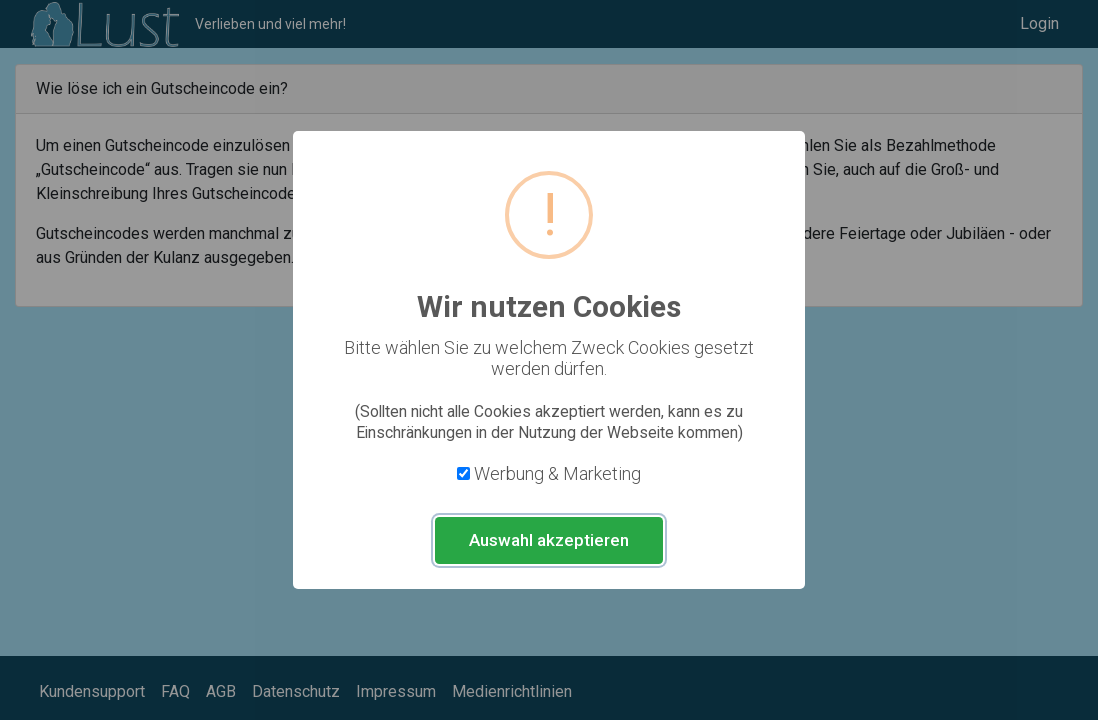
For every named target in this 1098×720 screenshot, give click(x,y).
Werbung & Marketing (557, 473)
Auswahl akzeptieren (549, 540)
